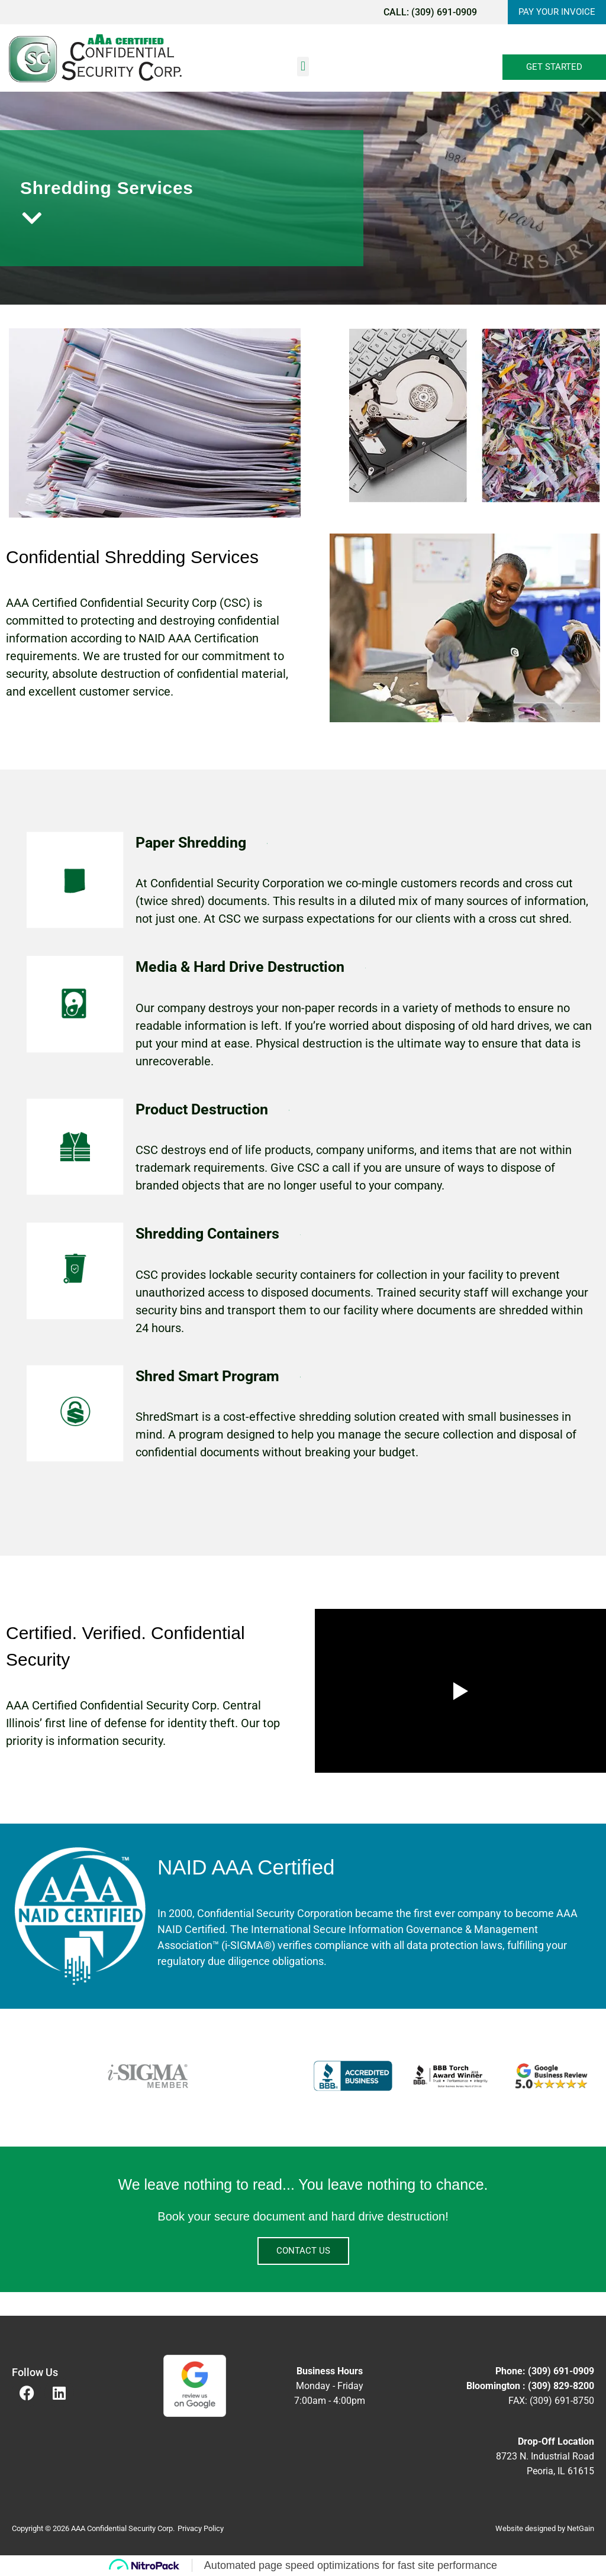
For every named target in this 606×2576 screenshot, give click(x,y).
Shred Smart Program (207, 1376)
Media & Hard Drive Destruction (240, 966)
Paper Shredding (191, 842)
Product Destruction (202, 1109)
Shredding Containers (207, 1233)
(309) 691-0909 (439, 12)
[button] (302, 66)
